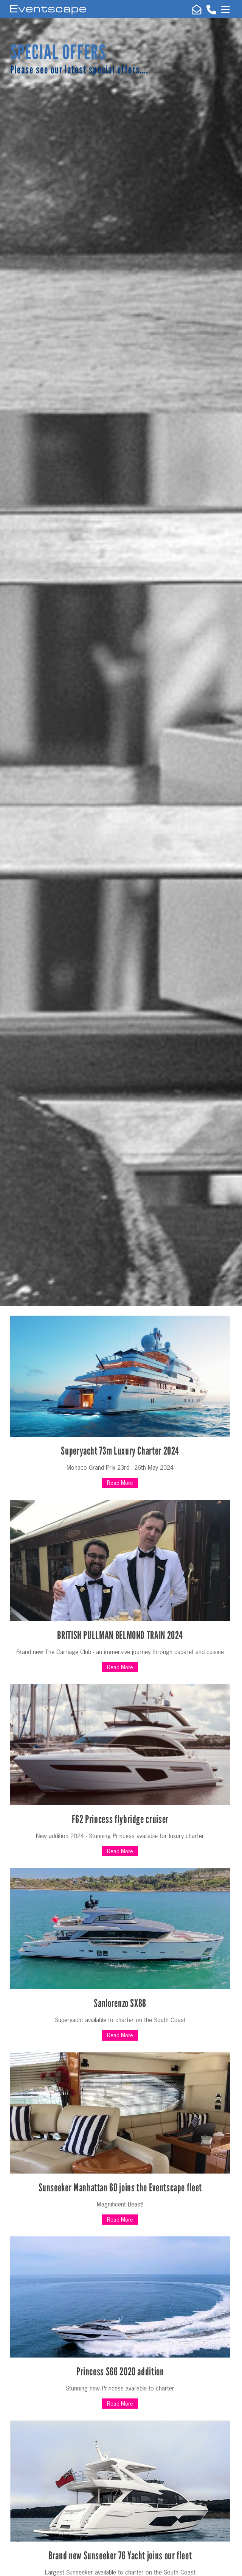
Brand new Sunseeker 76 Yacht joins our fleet (120, 2555)
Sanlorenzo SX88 (120, 2003)
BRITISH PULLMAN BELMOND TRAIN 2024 (120, 1635)
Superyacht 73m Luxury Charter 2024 (120, 1450)
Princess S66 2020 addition (120, 2371)
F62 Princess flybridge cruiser (120, 1819)
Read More (120, 1483)
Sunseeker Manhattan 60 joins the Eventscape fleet (120, 2187)
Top (224, 2567)
